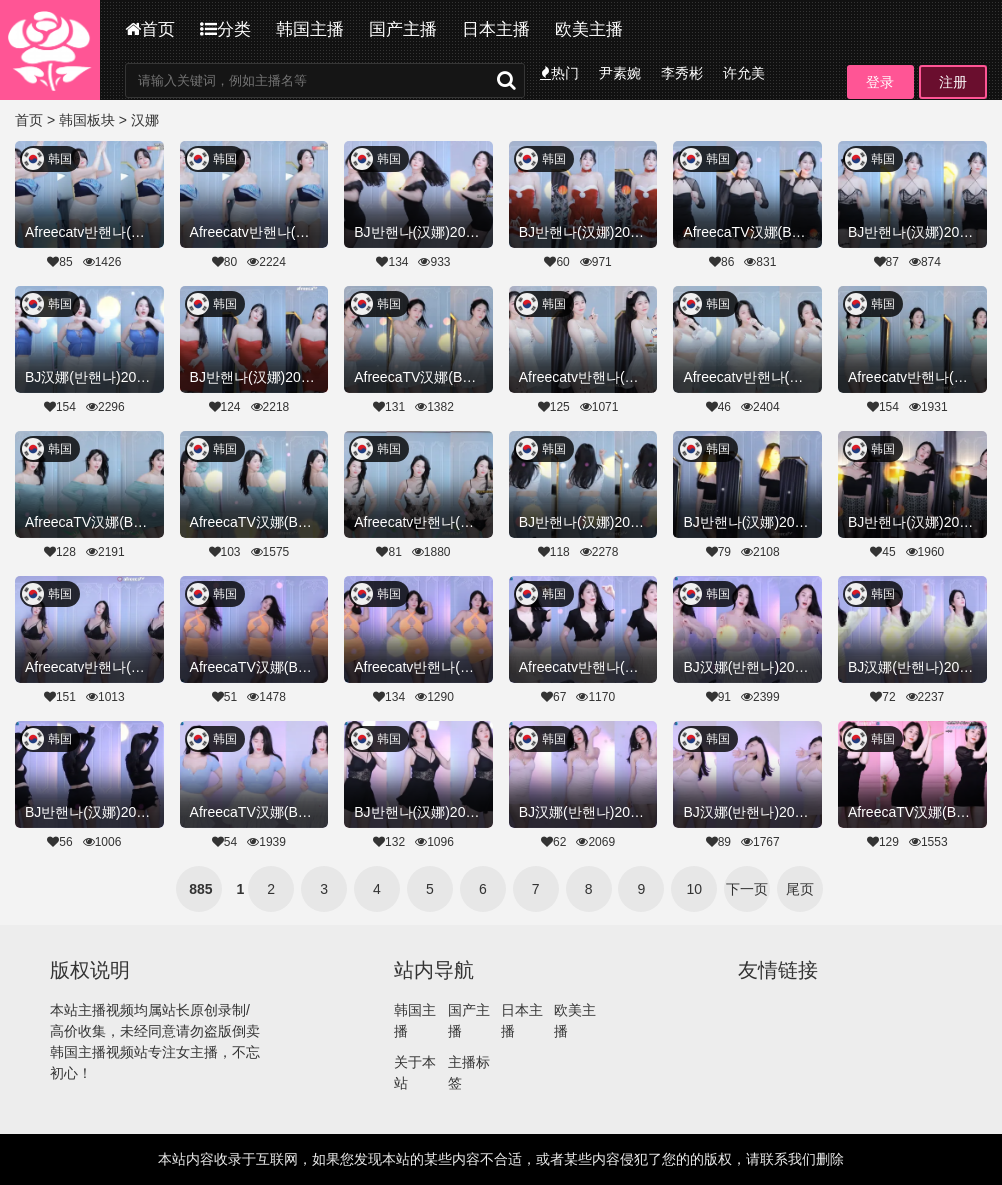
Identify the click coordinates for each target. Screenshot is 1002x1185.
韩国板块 (87, 120)
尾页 (800, 889)
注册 (953, 82)
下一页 (747, 889)
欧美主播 (589, 29)
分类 (225, 29)
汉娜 (145, 120)
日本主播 (496, 29)
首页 (150, 29)
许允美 (744, 73)
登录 (880, 82)
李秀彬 (682, 73)
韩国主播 (310, 29)
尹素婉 (620, 73)
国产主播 (403, 29)
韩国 (60, 159)
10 (695, 889)
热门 (559, 73)
